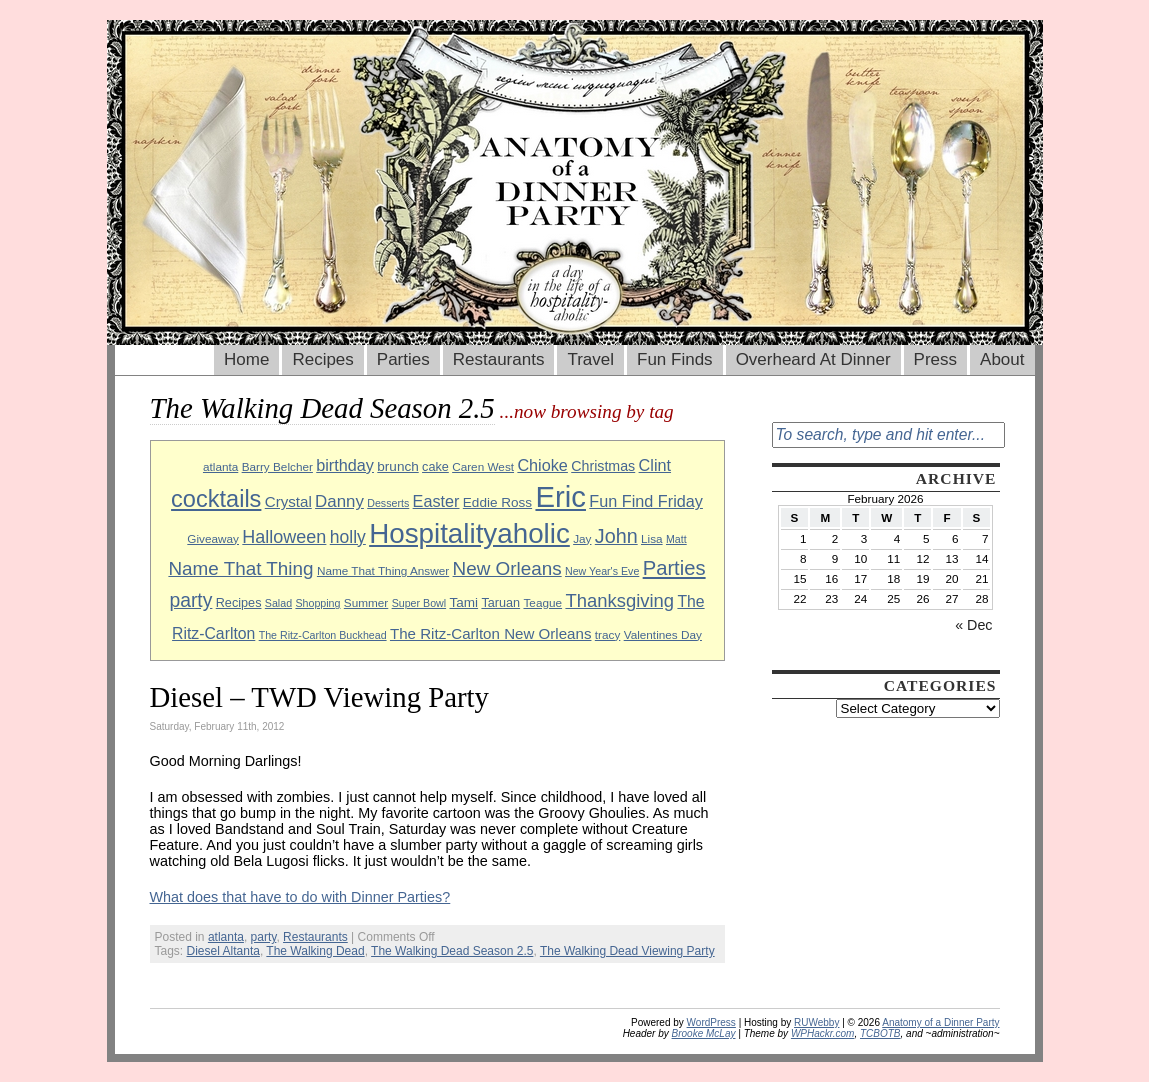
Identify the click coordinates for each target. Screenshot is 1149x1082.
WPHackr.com (823, 1033)
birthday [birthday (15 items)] (345, 465)
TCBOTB (880, 1033)
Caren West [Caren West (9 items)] (483, 466)
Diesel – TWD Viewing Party (320, 697)
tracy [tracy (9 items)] (608, 634)
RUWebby (816, 1022)
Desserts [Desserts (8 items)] (388, 503)
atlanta (226, 937)
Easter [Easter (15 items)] (436, 501)
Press (935, 359)
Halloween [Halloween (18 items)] (284, 537)
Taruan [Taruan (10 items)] (500, 603)
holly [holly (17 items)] (348, 537)
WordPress (711, 1022)
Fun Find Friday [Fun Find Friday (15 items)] (646, 501)
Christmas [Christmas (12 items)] (603, 466)
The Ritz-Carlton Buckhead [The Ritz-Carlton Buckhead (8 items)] (323, 635)
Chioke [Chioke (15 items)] (542, 465)
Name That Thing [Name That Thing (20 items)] (240, 568)
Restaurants (499, 359)
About (1002, 359)
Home (246, 359)
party (264, 937)
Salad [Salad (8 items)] (278, 603)
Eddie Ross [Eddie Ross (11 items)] (497, 502)
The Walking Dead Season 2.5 (452, 951)
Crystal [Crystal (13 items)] (288, 501)
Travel (590, 359)
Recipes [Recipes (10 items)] (239, 603)
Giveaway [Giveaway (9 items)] (213, 538)
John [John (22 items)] (616, 536)
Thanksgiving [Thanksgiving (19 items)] (619, 600)
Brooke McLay (704, 1033)
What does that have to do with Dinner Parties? (300, 897)
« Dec (973, 625)
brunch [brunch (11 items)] (397, 466)
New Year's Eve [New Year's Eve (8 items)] (602, 571)
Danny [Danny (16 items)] (339, 501)
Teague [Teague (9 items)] (542, 602)
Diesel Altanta (223, 951)
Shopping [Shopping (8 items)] (317, 603)
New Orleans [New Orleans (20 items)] (507, 568)
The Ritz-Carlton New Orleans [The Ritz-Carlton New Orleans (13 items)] (491, 633)
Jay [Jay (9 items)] (582, 538)
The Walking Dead (315, 951)
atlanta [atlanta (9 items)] (220, 466)
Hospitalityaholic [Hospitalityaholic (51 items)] (469, 533)
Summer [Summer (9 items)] (366, 602)
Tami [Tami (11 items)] (463, 602)
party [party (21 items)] (190, 600)
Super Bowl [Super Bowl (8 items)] (419, 603)
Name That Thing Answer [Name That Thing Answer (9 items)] (383, 570)
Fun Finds (675, 359)
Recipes (322, 359)
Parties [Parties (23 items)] (674, 568)
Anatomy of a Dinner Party (940, 1022)
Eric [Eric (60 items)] (560, 496)
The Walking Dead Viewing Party (627, 951)
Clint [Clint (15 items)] (655, 465)
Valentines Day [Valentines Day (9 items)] (663, 634)
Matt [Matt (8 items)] (676, 539)
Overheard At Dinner (813, 359)
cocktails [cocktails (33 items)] (216, 499)
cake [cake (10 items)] (435, 467)
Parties (403, 359)
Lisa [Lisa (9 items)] (652, 538)
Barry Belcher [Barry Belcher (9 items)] (277, 466)
